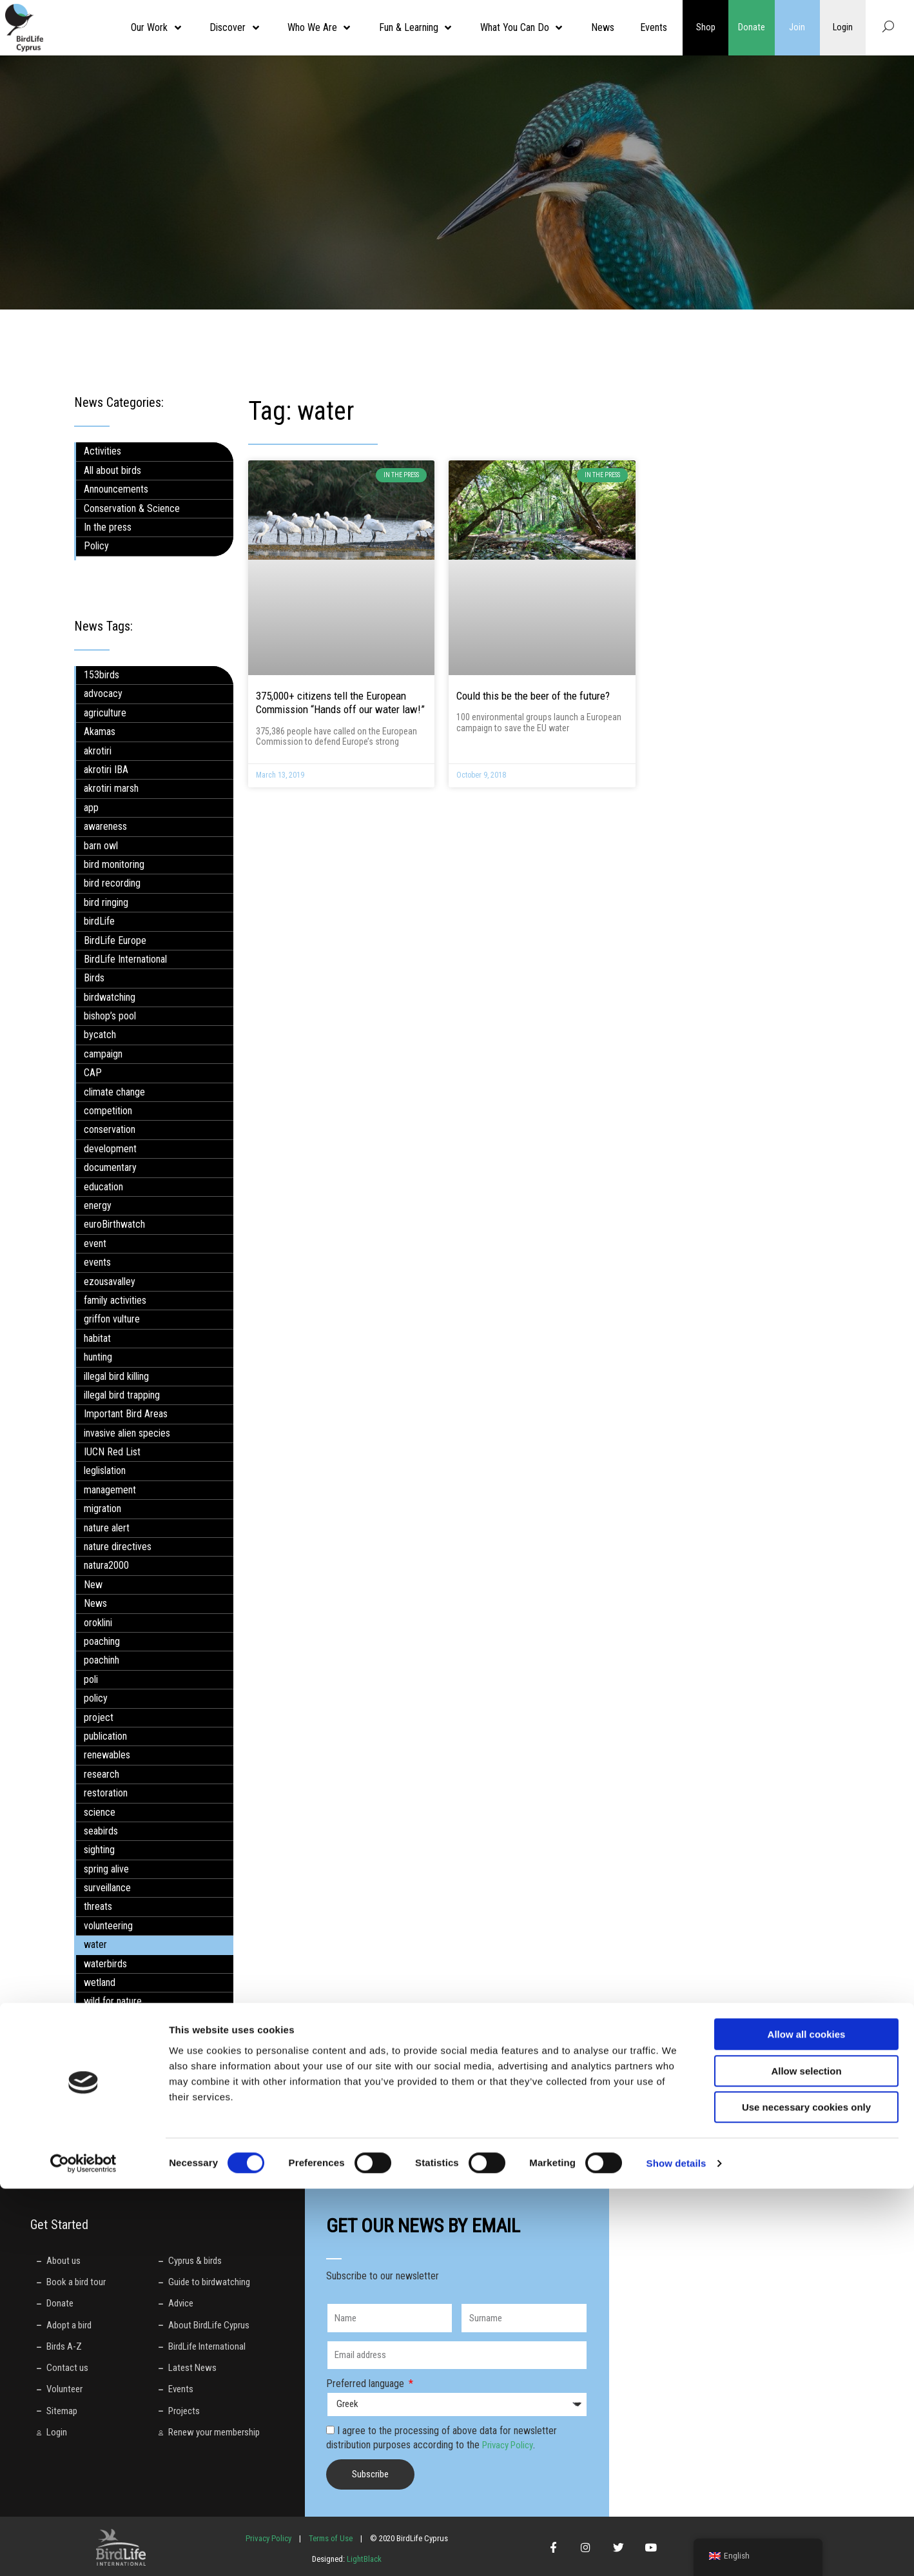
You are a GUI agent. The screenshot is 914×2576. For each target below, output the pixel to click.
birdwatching (109, 997)
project (98, 1717)
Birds (94, 978)
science (99, 1812)
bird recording (112, 883)
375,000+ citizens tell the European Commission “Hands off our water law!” (340, 702)
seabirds (101, 1831)
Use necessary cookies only (806, 2494)
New (93, 1584)
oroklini (98, 1623)
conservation (109, 1129)
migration (102, 1508)
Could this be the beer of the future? (533, 695)
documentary (110, 1167)
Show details (676, 2550)
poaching (102, 1641)
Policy (96, 546)
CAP (93, 1073)
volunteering (108, 1926)
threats (98, 1906)
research (101, 1774)
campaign (103, 1054)
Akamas (99, 731)
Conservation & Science (132, 508)
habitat (97, 1338)
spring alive (106, 1869)
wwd (93, 2039)
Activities (102, 451)
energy (98, 1205)
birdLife (99, 921)
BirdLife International (125, 959)
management (110, 1490)
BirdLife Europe (115, 940)
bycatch (100, 1034)
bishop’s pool (110, 1016)
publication (105, 1736)
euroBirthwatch (114, 1224)
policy (96, 1698)
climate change (114, 1092)
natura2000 (106, 1565)
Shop (705, 28)
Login (843, 28)
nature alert (107, 1528)
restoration (106, 1793)
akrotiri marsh (111, 788)
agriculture (105, 713)
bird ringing (106, 902)
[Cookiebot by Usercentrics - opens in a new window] (83, 2551)
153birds (101, 675)
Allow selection (806, 2458)
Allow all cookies (807, 2421)
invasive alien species (127, 1433)
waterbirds (105, 1964)
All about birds (112, 470)
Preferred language (366, 2383)
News (95, 1603)
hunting (98, 1357)
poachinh (101, 1660)
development (110, 1149)
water (95, 1944)
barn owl (101, 846)
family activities (115, 1300)
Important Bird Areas (126, 1414)
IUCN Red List (112, 1452)
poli (91, 1679)
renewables (107, 1755)
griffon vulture (112, 1319)
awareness (105, 826)
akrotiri (98, 751)
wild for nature (113, 2001)
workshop (103, 2020)
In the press (107, 527)
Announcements (116, 489)
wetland (99, 1982)
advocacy (103, 693)
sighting (99, 1850)
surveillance (107, 1888)
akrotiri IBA (106, 769)
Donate (751, 28)
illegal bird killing (116, 1376)
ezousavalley (109, 1281)
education (103, 1187)
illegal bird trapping (122, 1395)
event (95, 1243)
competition (108, 1111)
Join (797, 28)
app (91, 807)
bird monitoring (114, 864)
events (97, 1262)
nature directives (117, 1546)
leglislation (105, 1470)
